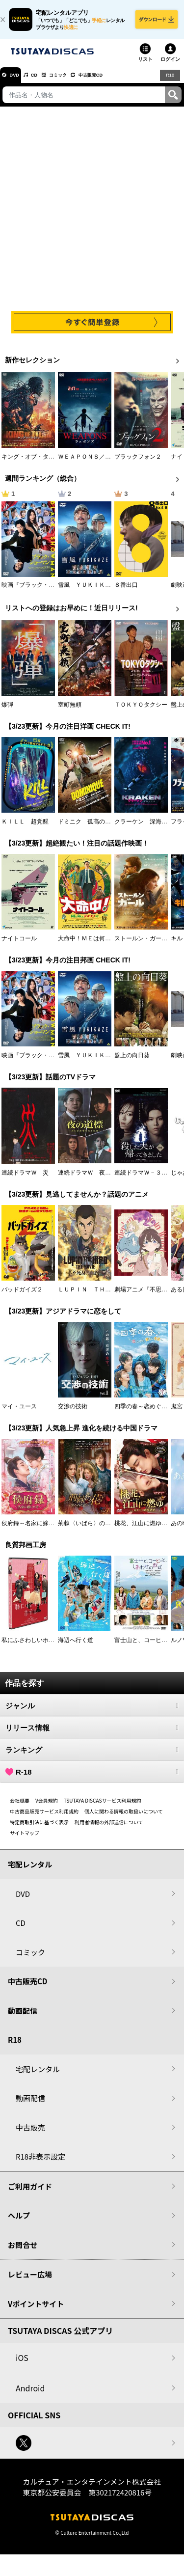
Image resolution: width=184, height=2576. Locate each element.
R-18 (92, 1778)
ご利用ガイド (30, 2193)
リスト (145, 66)
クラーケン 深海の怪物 (146, 828)
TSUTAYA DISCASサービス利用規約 (102, 1807)
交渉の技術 (72, 1413)
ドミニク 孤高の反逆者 (90, 828)
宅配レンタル (38, 2076)
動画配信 (22, 2017)
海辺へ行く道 (75, 1647)
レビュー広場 (30, 2281)
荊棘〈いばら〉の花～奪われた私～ (105, 1530)
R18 (169, 81)
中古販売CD (120, 81)
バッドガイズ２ (22, 1296)
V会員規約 (46, 1807)
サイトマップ (24, 1839)
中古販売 (30, 2134)
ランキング (92, 1756)
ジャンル (92, 1712)
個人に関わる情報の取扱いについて (123, 1818)
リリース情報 (92, 1734)
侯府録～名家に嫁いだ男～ (36, 1530)
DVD (19, 81)
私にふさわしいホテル (30, 1647)
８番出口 (126, 591)
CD (46, 81)
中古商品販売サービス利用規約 (44, 1818)
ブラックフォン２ (137, 463)
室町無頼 (69, 711)
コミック (77, 81)
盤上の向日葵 (132, 1062)
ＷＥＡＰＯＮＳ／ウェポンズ (96, 463)
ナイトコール (19, 945)
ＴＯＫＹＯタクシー (140, 711)
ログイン (170, 66)
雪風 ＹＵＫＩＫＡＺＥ (90, 591)
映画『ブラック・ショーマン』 (42, 591)
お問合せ (22, 2252)
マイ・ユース (19, 1413)
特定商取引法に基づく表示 (39, 1829)
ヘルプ (19, 2222)
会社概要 (19, 1807)
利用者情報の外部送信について (109, 1829)
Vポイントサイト (36, 2310)
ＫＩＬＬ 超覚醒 (25, 828)
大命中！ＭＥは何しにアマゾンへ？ (105, 945)
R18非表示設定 (40, 2163)
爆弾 (7, 711)
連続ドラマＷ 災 (25, 1179)
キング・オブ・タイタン (33, 463)
